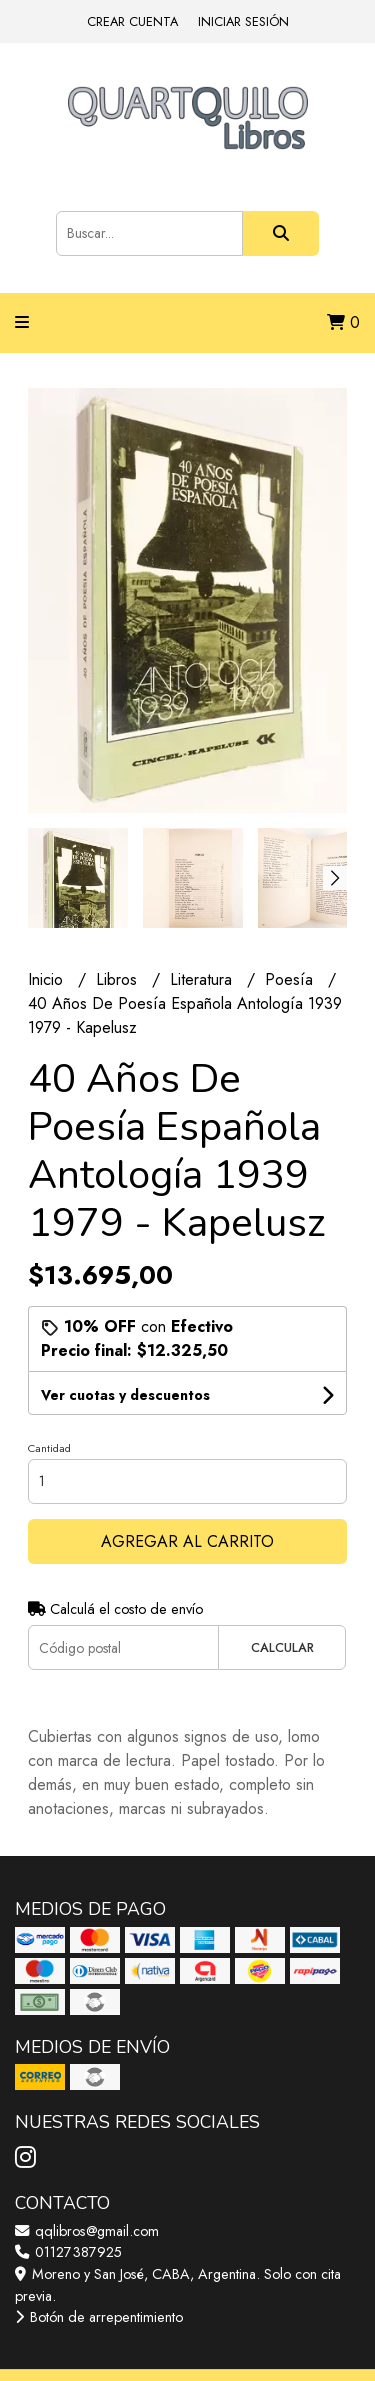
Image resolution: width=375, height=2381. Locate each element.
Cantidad (49, 1448)
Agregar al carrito (187, 1541)
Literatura (203, 979)
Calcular (282, 1647)
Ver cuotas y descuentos (125, 1395)
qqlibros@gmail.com (87, 2231)
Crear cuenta (132, 21)
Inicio (48, 979)
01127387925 (68, 2252)
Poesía (291, 979)
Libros (119, 979)
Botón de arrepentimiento (99, 2317)
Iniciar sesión (243, 21)
